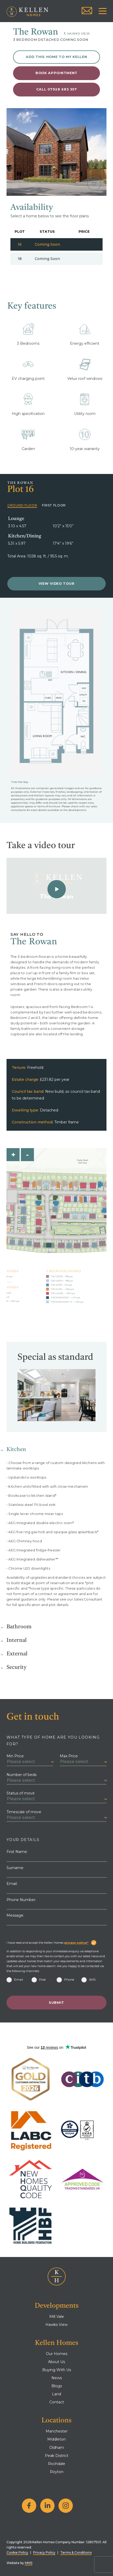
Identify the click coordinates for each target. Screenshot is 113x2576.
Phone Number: (21, 1900)
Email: (12, 1884)
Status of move (21, 1793)
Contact (56, 2402)
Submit (56, 2003)
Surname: (15, 1868)
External (17, 1654)
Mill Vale (56, 2316)
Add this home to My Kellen (56, 57)
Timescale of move (24, 1812)
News (56, 2378)
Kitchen (16, 1449)
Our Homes (56, 2353)
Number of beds (22, 1775)
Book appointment (56, 73)
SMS (88, 1979)
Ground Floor (22, 505)
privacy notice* (76, 1942)
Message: (15, 1915)
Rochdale (56, 2463)
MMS (28, 2563)
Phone (65, 1979)
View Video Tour (57, 584)
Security (16, 1667)
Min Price (15, 1756)
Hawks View (78, 33)
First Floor (54, 505)
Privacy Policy (44, 2552)
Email (15, 1979)
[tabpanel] (56, 152)
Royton (56, 2471)
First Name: (17, 1852)
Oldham (56, 2447)
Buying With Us (56, 2369)
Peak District (56, 2455)
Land (56, 2394)
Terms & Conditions (76, 2552)
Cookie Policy (17, 2552)
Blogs (56, 2386)
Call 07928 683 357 (56, 89)
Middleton (56, 2439)
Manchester (57, 2431)
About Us (56, 2361)
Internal (17, 1640)
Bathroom (19, 1627)
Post (39, 1979)
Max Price (69, 1756)
